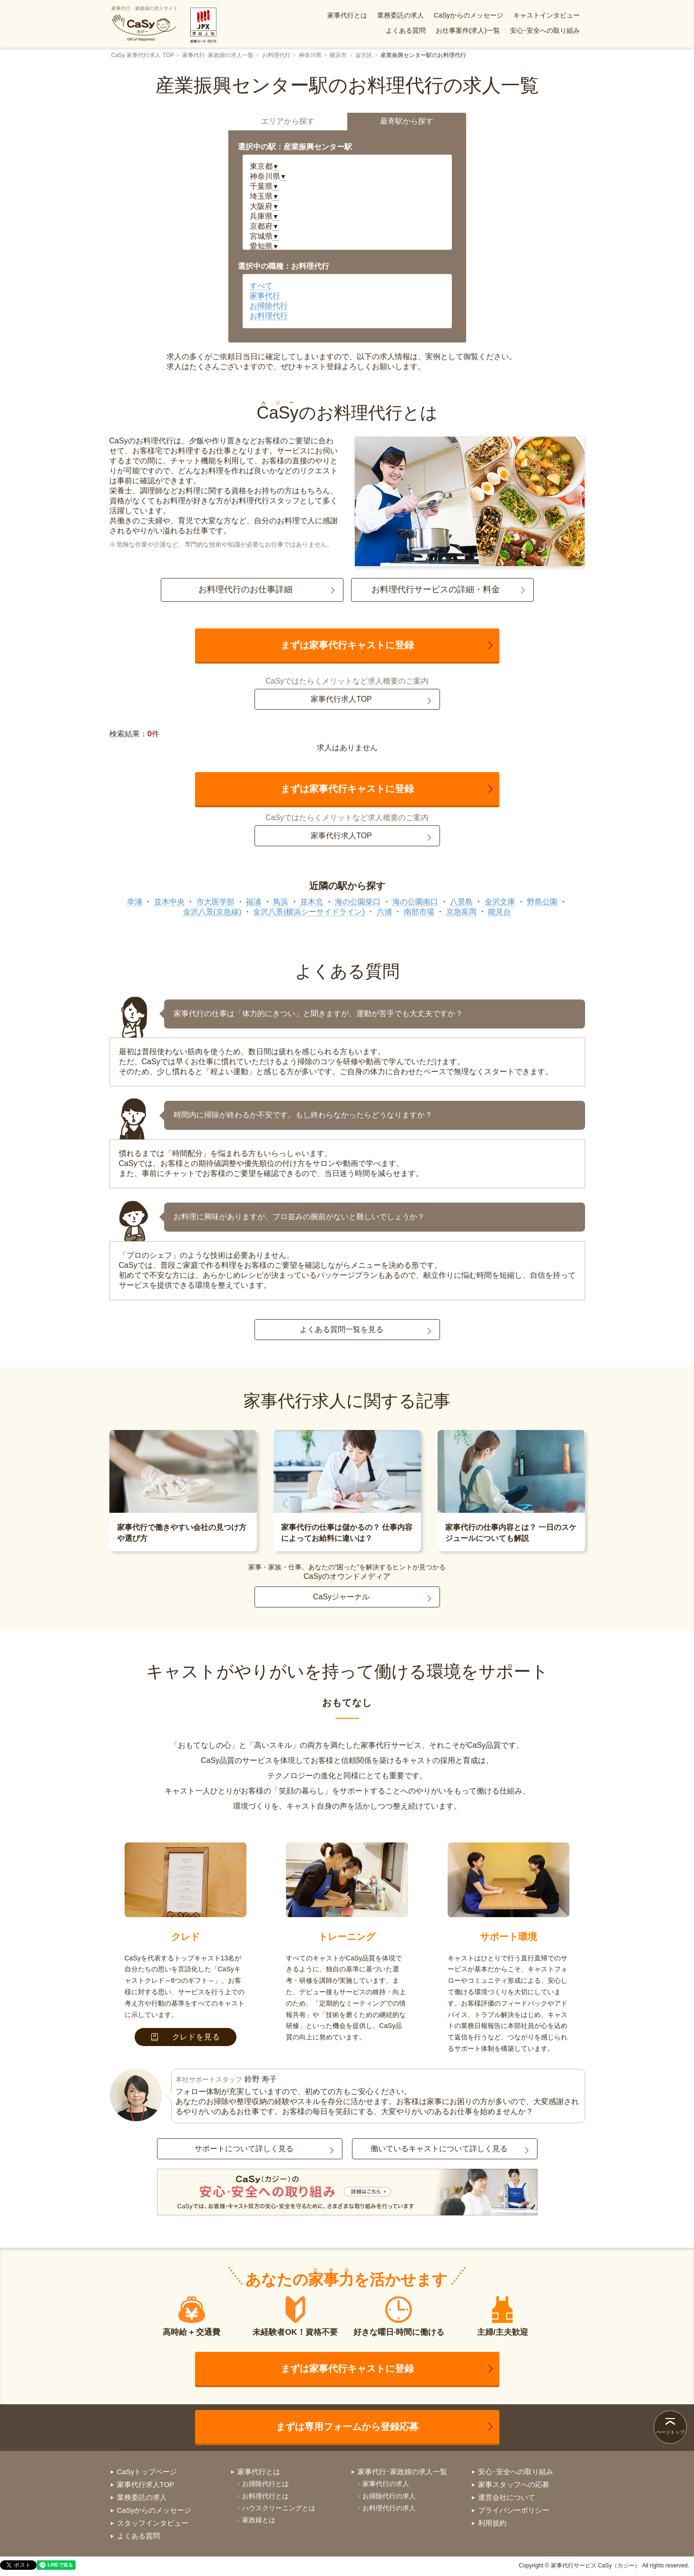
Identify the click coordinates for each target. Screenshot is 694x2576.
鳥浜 (280, 902)
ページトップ (670, 2432)
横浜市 (338, 55)
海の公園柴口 (358, 902)
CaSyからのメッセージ (468, 15)
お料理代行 (276, 55)
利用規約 (492, 2523)
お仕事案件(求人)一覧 (468, 30)
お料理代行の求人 (389, 2508)
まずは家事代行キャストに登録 (347, 645)
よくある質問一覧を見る (341, 1329)
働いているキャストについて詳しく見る (439, 2149)
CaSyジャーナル (341, 1597)
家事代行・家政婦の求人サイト (144, 24)
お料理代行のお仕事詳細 (245, 589)
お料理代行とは (265, 2496)
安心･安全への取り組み (545, 30)
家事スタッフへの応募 (513, 2484)
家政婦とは (258, 2520)
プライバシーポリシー (513, 2510)
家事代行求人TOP (341, 699)
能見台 (499, 912)
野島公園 (542, 902)
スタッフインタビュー (152, 2523)
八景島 (461, 902)
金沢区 (363, 55)
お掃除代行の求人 (389, 2496)
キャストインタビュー (546, 15)
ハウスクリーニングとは (278, 2508)
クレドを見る (185, 2037)
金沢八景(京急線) (212, 912)
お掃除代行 (269, 306)
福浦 (253, 902)
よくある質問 (406, 30)
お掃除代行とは (265, 2484)
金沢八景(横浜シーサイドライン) (309, 912)
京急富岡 (461, 912)
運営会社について (506, 2497)
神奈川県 (310, 55)
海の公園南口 (415, 902)
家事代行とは (347, 15)
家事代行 (265, 296)
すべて (261, 286)
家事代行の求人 (385, 2484)
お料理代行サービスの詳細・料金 (435, 589)
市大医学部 (215, 902)
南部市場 (419, 912)
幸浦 (134, 902)
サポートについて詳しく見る (244, 2149)
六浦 (384, 912)
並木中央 (169, 902)
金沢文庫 (500, 902)
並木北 (311, 902)
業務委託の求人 (400, 15)
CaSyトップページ (147, 2472)
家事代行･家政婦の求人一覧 (218, 55)
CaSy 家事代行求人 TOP (142, 55)
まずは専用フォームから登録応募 (347, 2426)
